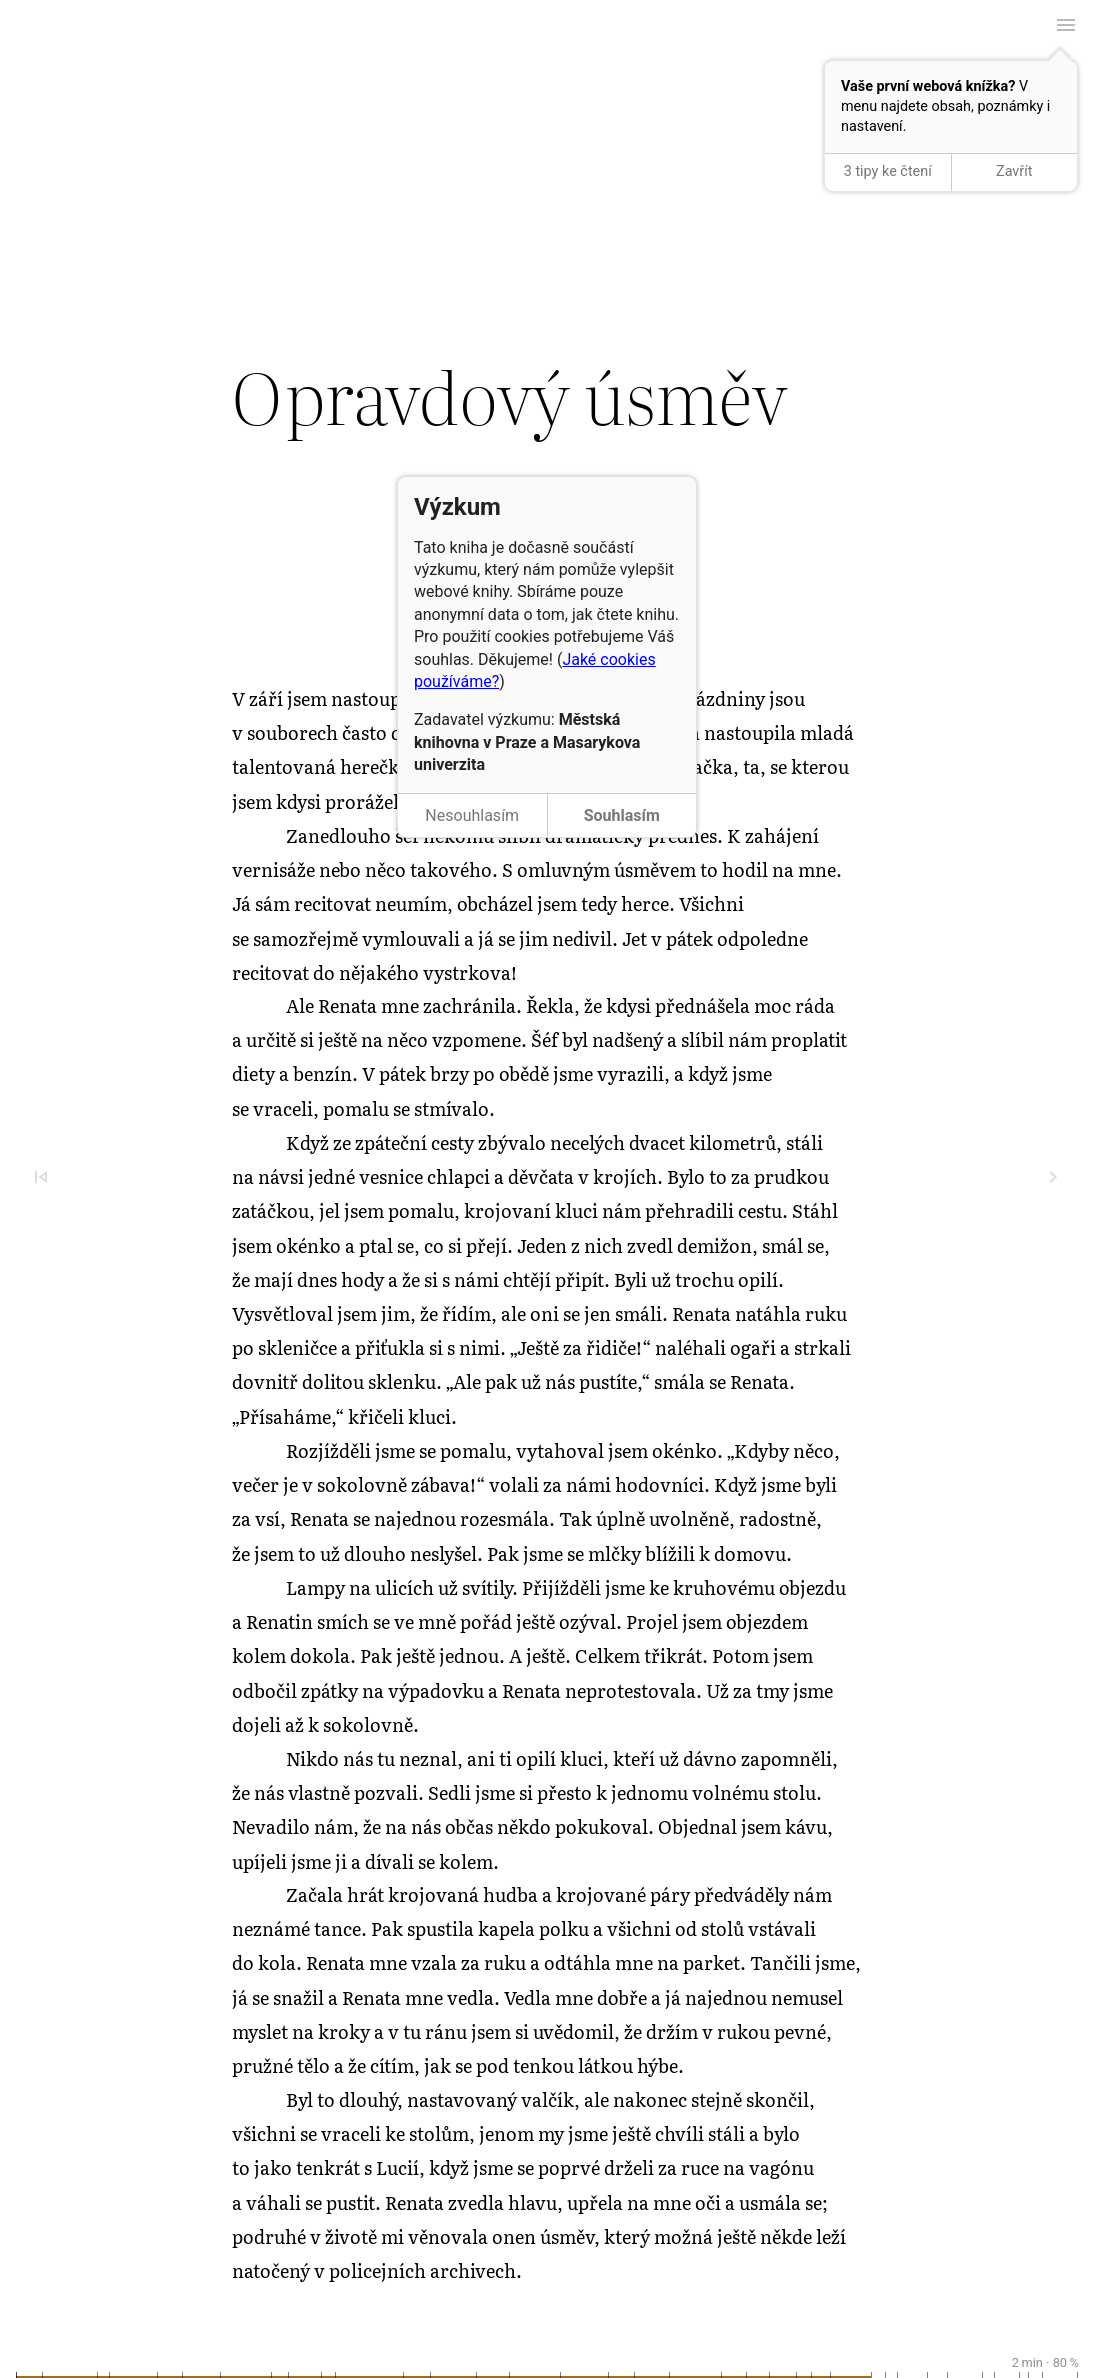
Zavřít (1014, 171)
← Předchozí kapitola (547, 61)
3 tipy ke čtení (888, 171)
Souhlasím (622, 815)
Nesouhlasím (472, 815)
